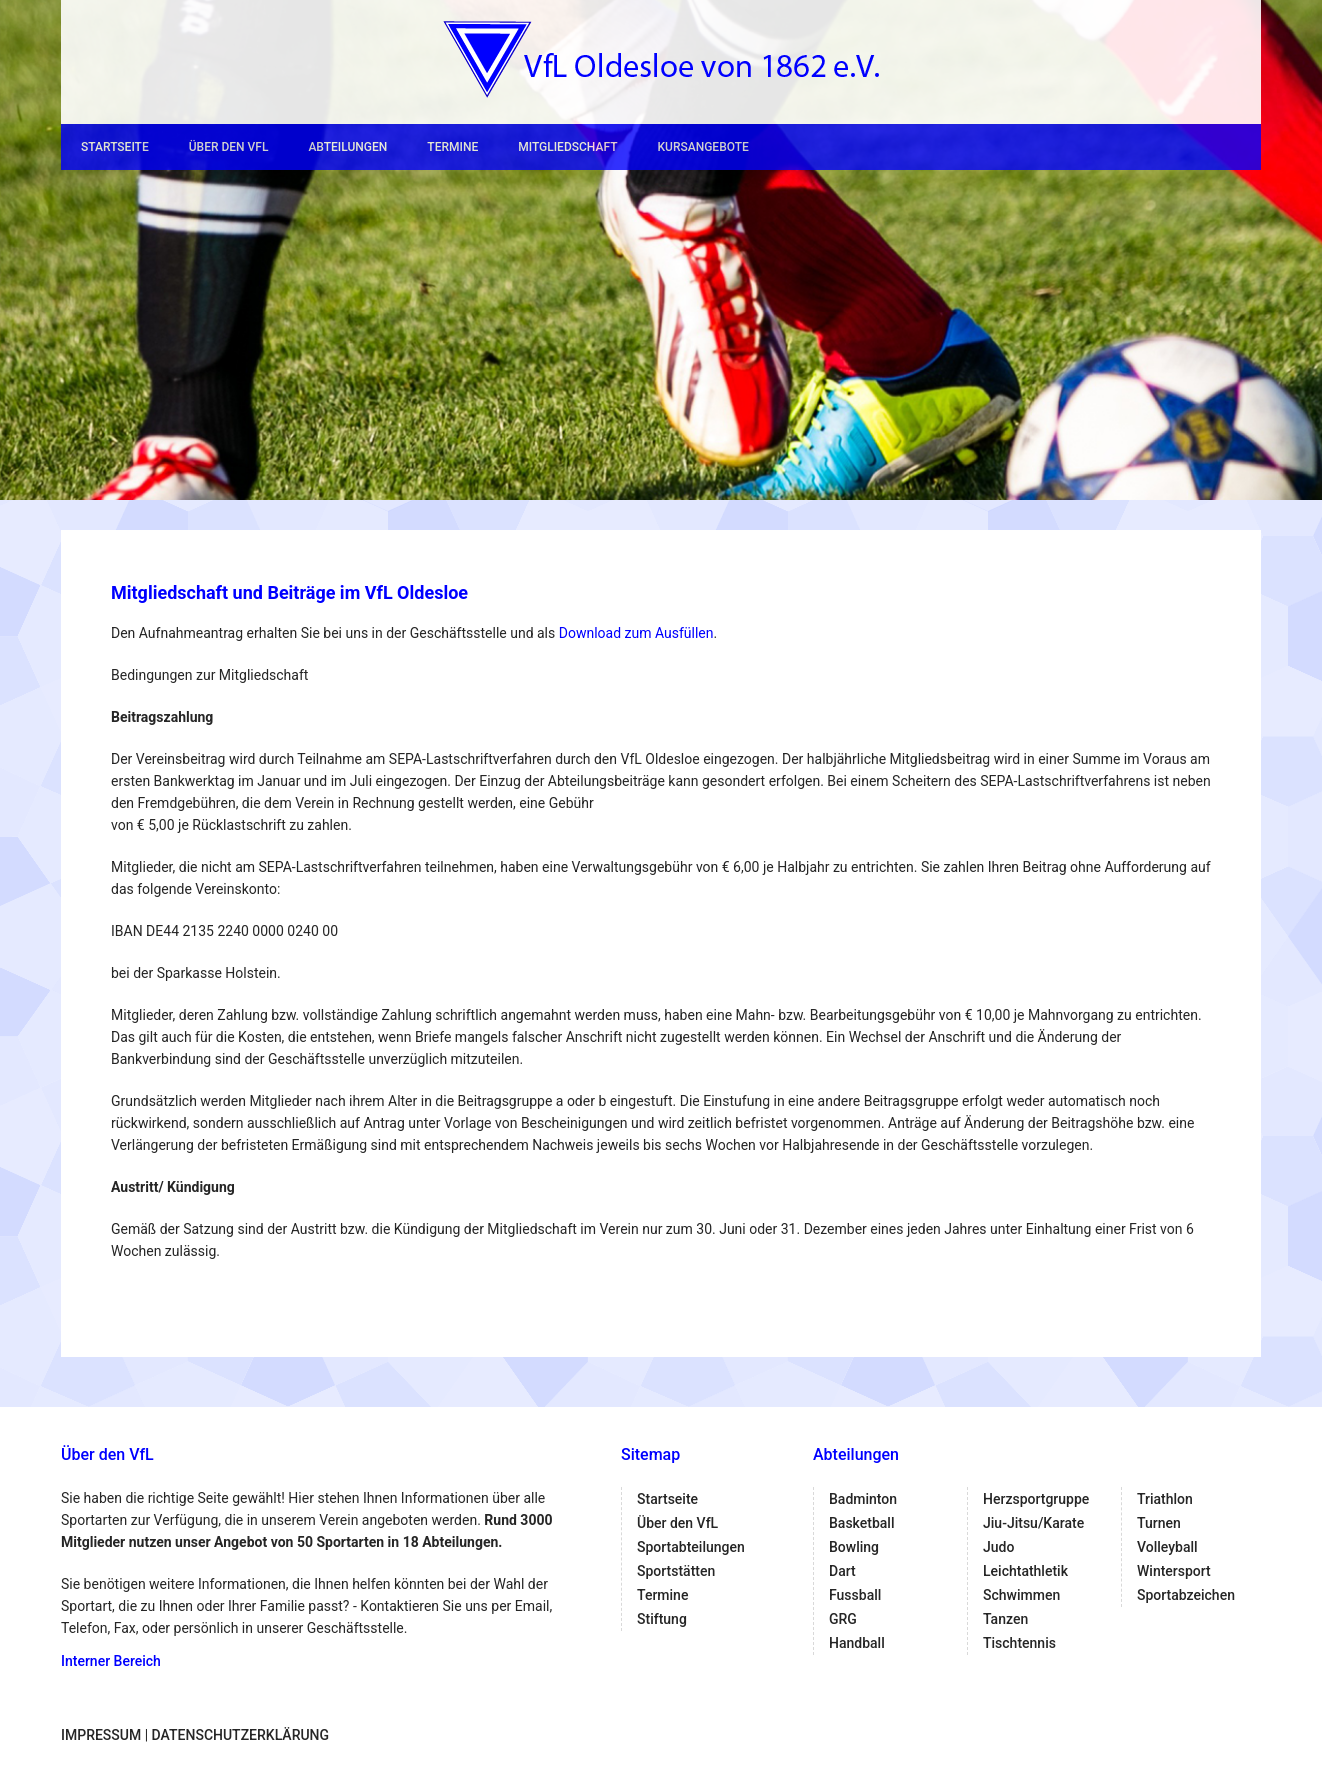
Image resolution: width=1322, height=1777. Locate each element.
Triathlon (1165, 1499)
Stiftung (662, 1619)
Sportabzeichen (1186, 1595)
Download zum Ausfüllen (636, 633)
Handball (857, 1643)
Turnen (1159, 1523)
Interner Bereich (111, 1661)
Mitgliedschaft (567, 147)
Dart (842, 1571)
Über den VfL (229, 147)
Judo (998, 1547)
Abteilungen (347, 147)
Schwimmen (1021, 1595)
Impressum (101, 1735)
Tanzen (1005, 1619)
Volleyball (1167, 1547)
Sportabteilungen (691, 1547)
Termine (452, 147)
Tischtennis (1019, 1643)
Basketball (861, 1523)
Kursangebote (702, 147)
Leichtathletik (1025, 1571)
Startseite (115, 147)
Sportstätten (676, 1571)
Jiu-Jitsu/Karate (1033, 1523)
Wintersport (1174, 1571)
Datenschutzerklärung (240, 1735)
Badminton (863, 1499)
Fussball (855, 1595)
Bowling (854, 1547)
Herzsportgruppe (1036, 1499)
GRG (843, 1619)
